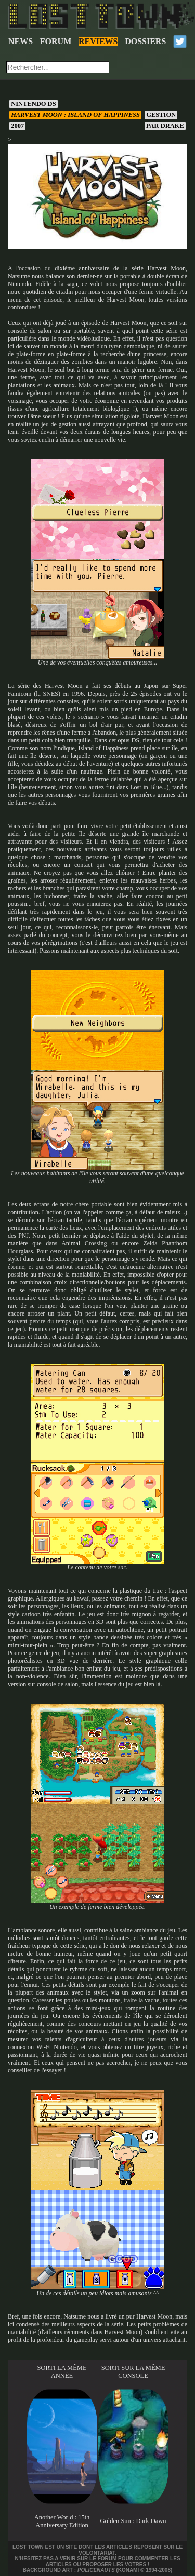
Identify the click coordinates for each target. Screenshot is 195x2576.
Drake (165, 125)
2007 (17, 125)
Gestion (161, 114)
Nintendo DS (33, 103)
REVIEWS (98, 41)
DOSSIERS (145, 41)
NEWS (20, 41)
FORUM (55, 41)
